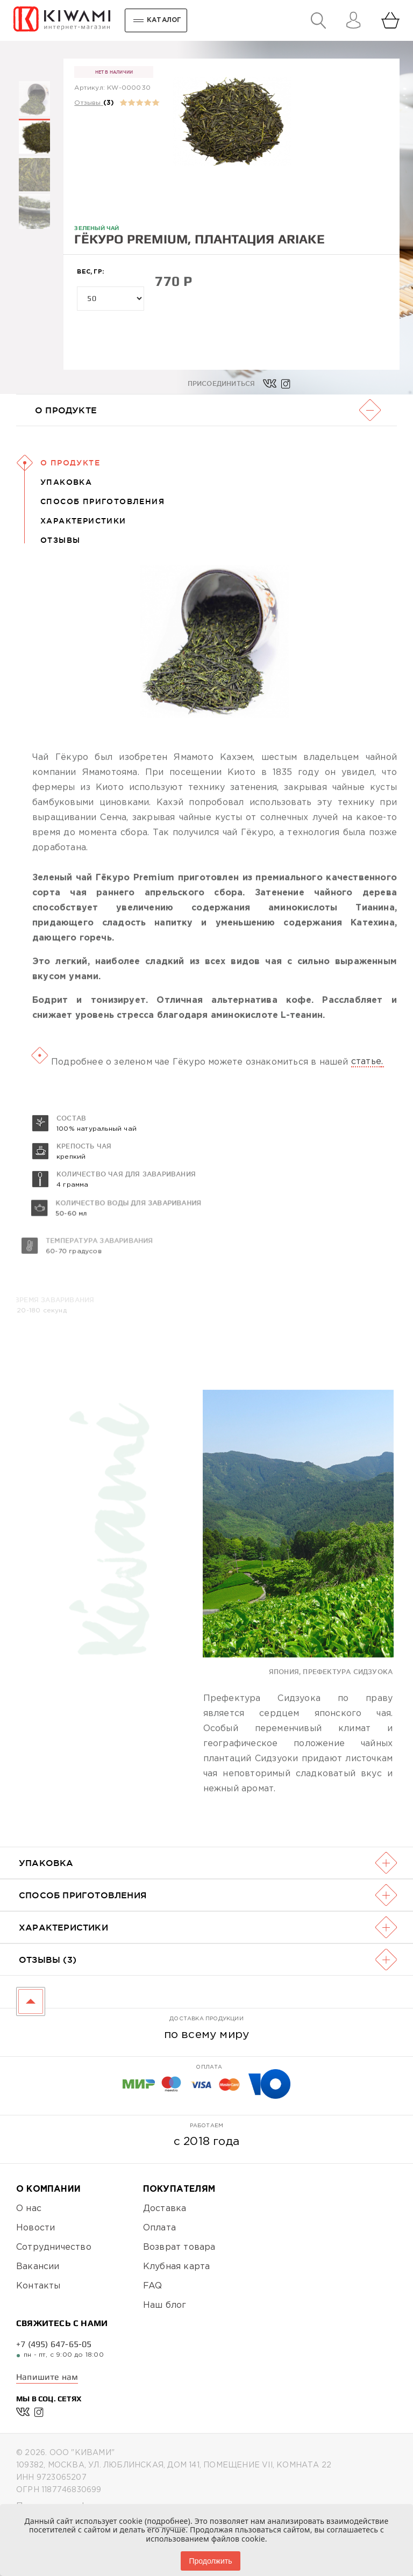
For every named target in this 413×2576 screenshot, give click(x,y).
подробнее (167, 2521)
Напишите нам (47, 2377)
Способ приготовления (102, 501)
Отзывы (87, 103)
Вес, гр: (90, 272)
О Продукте (70, 462)
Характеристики (83, 520)
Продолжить (210, 2561)
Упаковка (66, 482)
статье (366, 1096)
